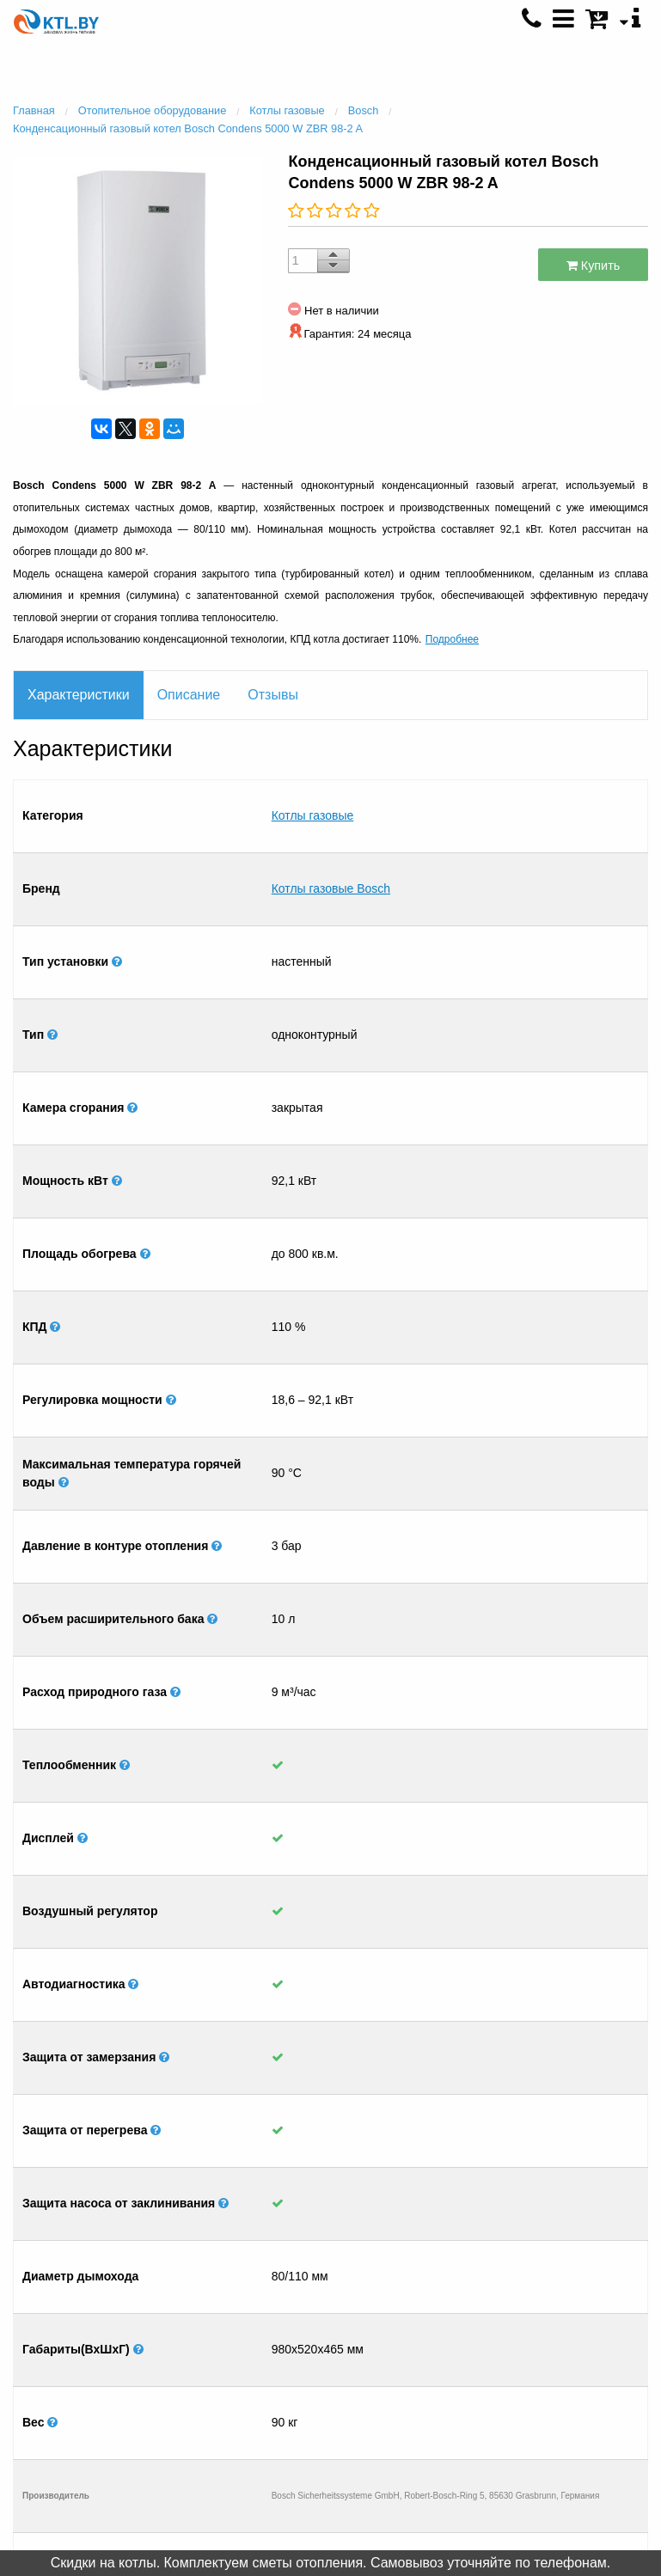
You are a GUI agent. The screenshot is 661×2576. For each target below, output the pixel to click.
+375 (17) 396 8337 (525, 2354)
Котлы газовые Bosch (331, 820)
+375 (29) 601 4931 (525, 2337)
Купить (593, 265)
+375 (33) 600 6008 (525, 2372)
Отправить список (135, 2388)
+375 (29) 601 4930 (525, 2319)
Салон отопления (136, 2335)
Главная (136, 2300)
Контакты (135, 2318)
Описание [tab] (189, 694)
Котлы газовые (313, 793)
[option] (137, 278)
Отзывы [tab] (273, 694)
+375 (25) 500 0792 (525, 2390)
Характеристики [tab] (79, 694)
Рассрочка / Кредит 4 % (135, 2371)
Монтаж (136, 2353)
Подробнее (452, 639)
